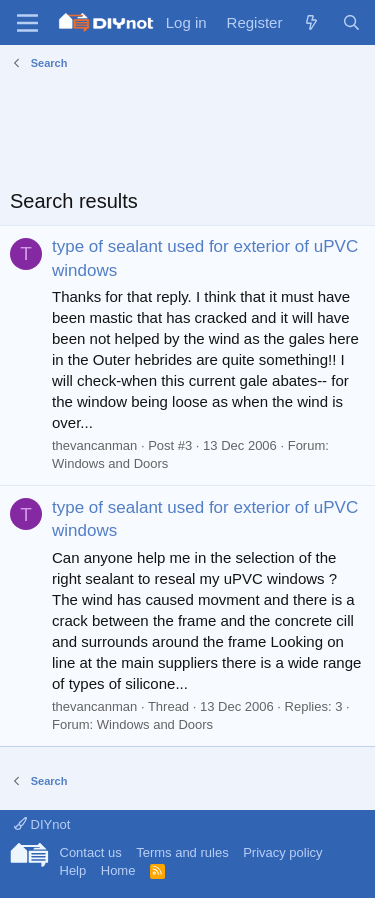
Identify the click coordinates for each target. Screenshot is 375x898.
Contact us (91, 852)
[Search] (351, 22)
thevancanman (94, 445)
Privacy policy (282, 852)
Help (73, 870)
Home (118, 870)
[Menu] (27, 23)
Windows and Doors (110, 463)
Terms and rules (182, 852)
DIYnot (42, 824)
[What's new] (311, 22)
